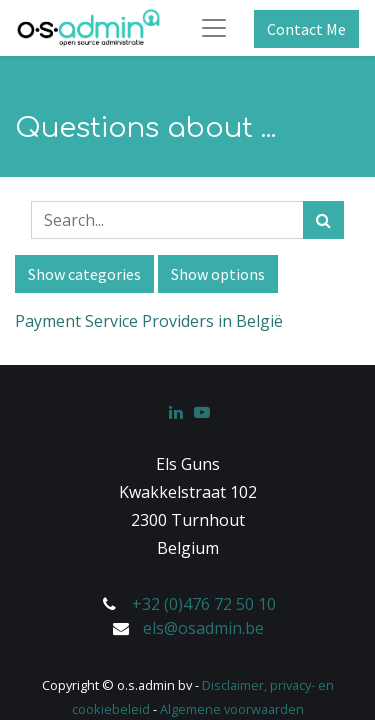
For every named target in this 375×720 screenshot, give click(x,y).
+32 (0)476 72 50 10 (204, 604)
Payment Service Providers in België (149, 321)
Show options (218, 274)
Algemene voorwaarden (232, 709)
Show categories (84, 274)
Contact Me (306, 29)
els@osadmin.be (203, 628)
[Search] (323, 220)
